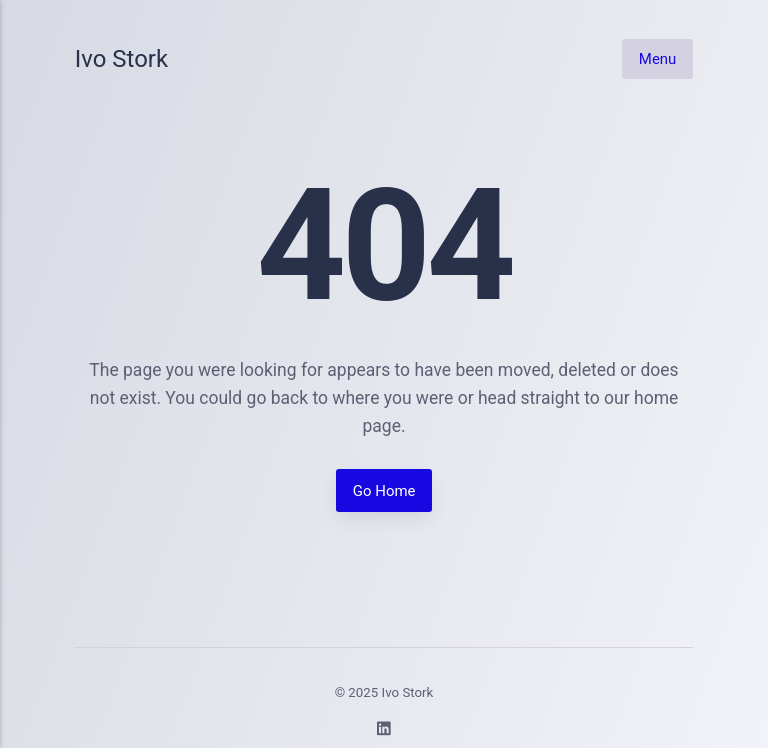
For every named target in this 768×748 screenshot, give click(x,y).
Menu (658, 58)
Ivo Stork (121, 59)
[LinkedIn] (384, 731)
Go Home (384, 491)
